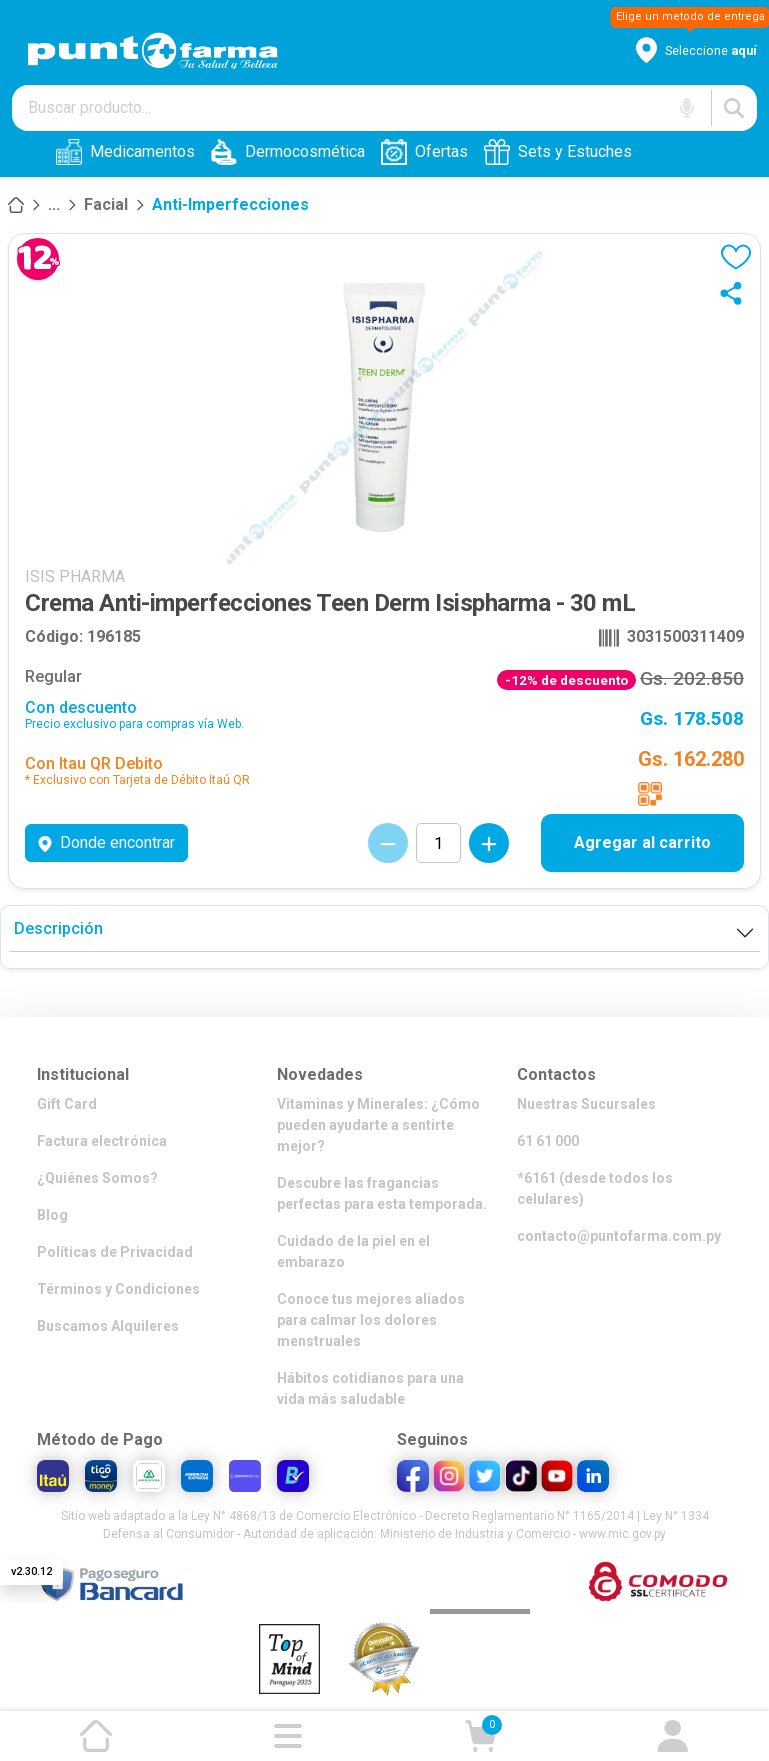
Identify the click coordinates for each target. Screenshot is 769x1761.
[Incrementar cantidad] (489, 843)
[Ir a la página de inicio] (96, 1736)
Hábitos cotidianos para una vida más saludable (370, 1388)
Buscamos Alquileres (108, 1326)
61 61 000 (548, 1141)
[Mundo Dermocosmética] (54, 205)
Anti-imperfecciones (230, 204)
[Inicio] (16, 205)
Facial (106, 204)
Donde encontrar (106, 842)
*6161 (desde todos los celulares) (595, 1188)
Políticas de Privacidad (115, 1252)
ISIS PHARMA (75, 576)
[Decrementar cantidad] (388, 843)
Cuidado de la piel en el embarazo (353, 1251)
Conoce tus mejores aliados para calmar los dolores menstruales (371, 1320)
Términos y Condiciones (118, 1289)
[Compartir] (735, 293)
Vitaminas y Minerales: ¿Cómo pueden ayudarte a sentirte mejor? (378, 1125)
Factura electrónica (102, 1141)
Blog (52, 1215)
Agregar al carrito (642, 842)
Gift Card (67, 1104)
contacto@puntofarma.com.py (619, 1236)
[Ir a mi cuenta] (673, 1736)
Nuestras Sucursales (586, 1104)
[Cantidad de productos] (438, 843)
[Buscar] (734, 108)
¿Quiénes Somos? (97, 1178)
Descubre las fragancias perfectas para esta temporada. (382, 1193)
